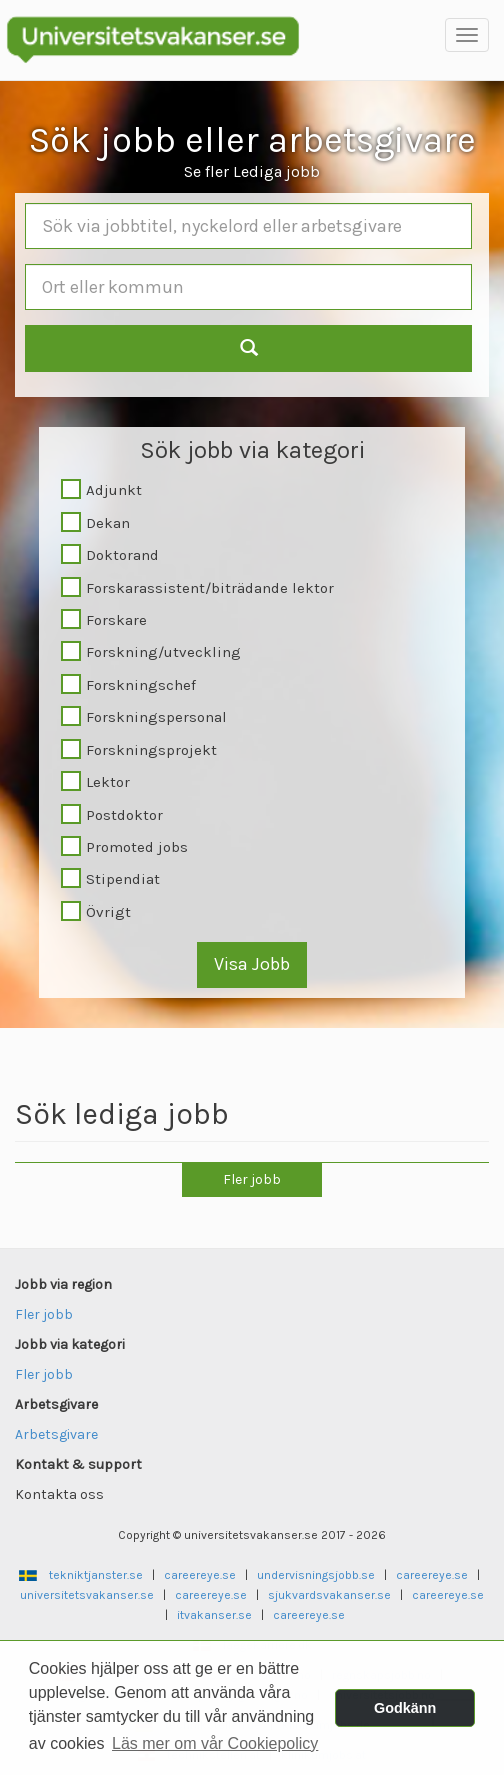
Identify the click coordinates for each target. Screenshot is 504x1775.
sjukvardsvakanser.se (329, 1595)
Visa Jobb (252, 964)
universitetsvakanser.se (87, 1595)
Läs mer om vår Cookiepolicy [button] (215, 1743)
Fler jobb (252, 1179)
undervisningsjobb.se (316, 1575)
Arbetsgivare (56, 1434)
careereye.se (200, 1575)
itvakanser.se (214, 1615)
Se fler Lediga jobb (252, 171)
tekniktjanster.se (96, 1575)
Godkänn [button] (405, 1708)
